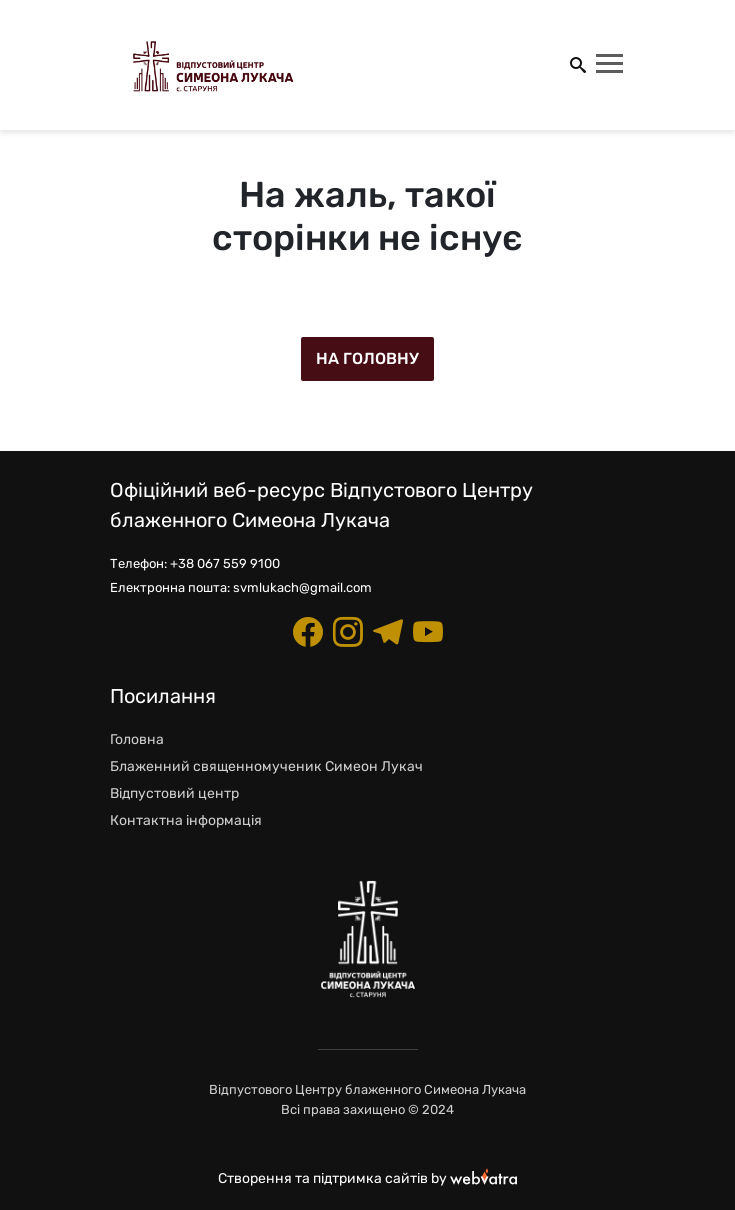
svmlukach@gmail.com (302, 587)
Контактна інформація (186, 820)
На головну (367, 358)
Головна (137, 739)
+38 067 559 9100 (225, 563)
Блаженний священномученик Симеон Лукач (266, 766)
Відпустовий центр (174, 793)
